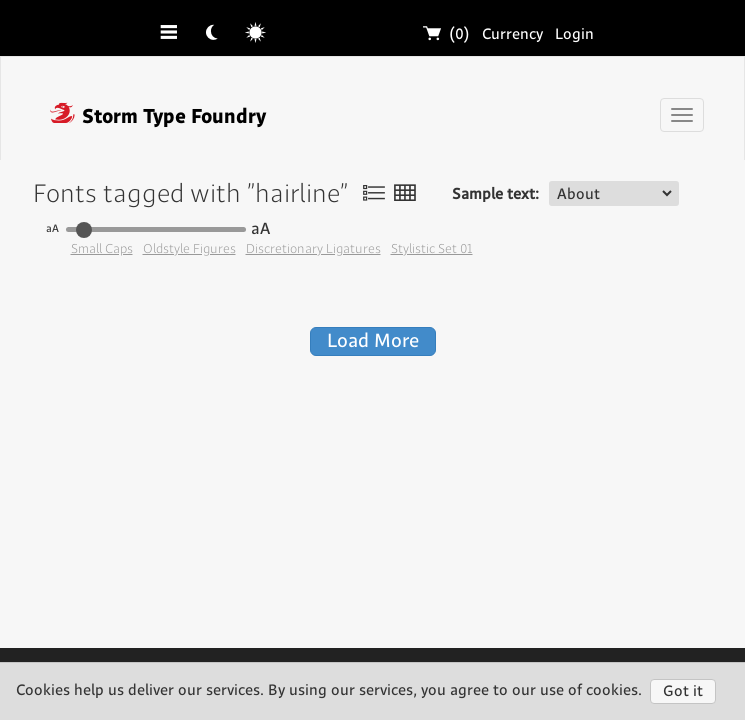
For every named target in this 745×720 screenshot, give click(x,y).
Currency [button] (512, 34)
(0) (447, 34)
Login (574, 34)
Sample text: (495, 194)
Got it (683, 691)
